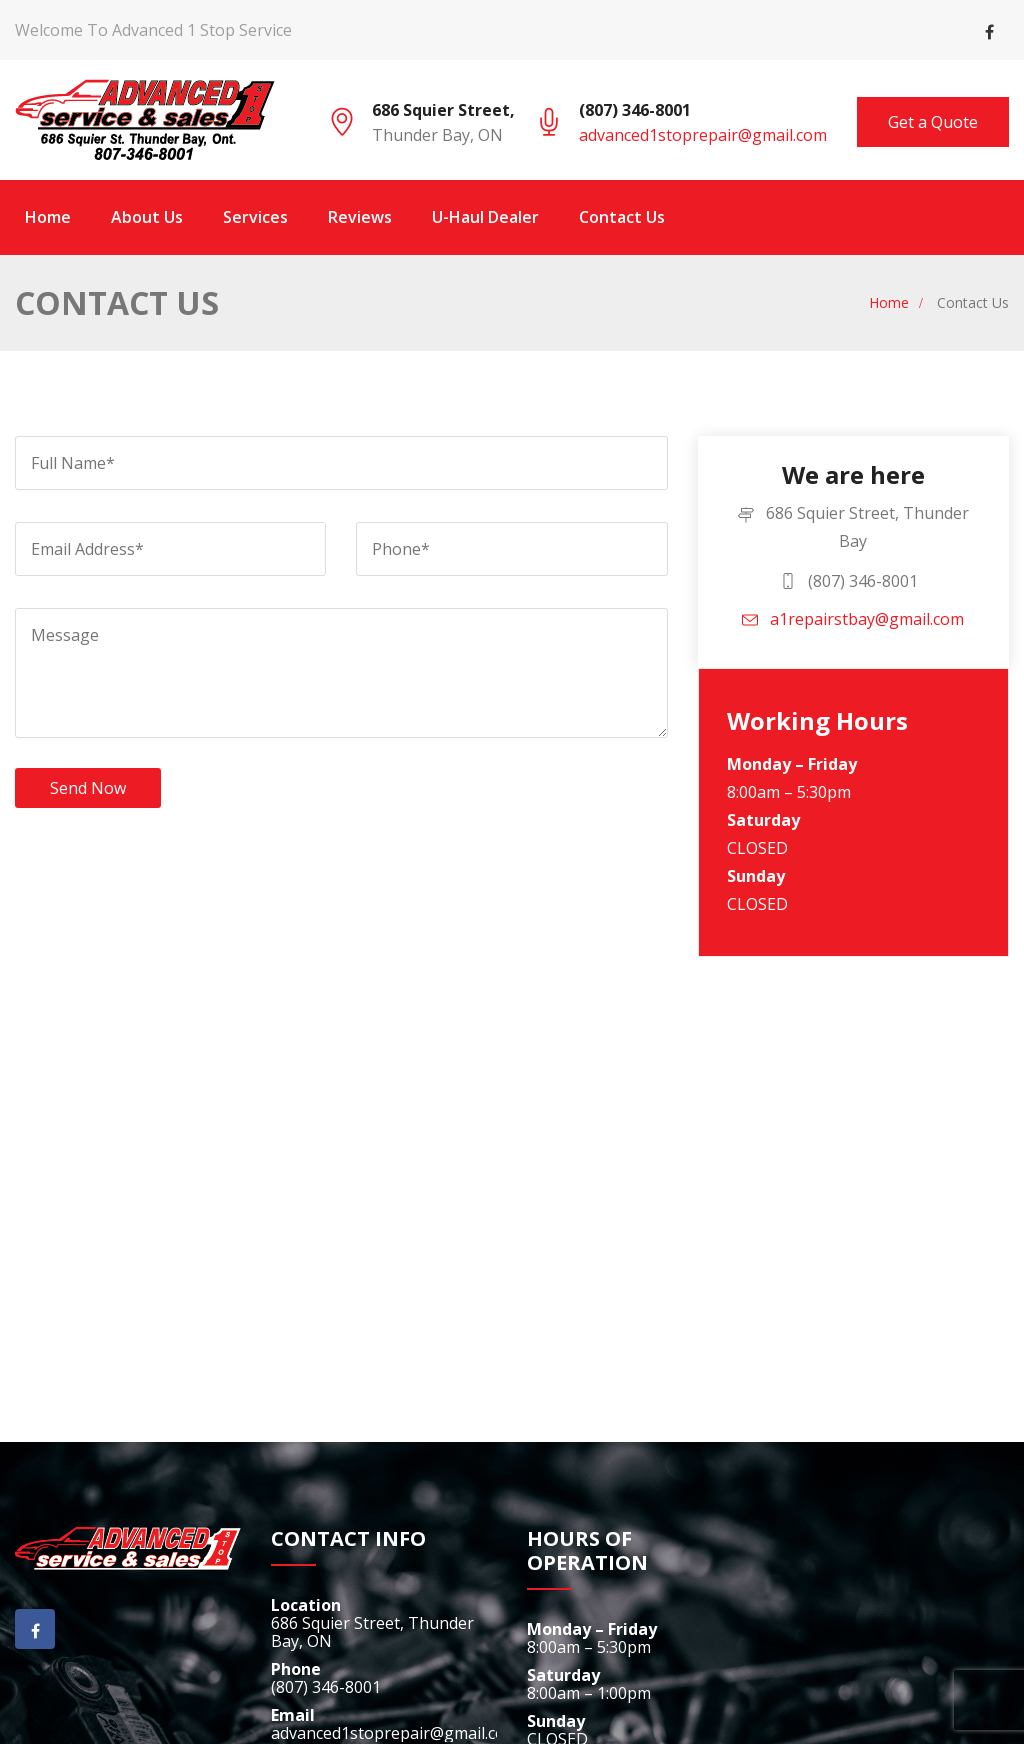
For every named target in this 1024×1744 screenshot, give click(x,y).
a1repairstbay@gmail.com (853, 619)
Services (255, 217)
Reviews (360, 217)
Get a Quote (933, 122)
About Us (147, 217)
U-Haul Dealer (485, 217)
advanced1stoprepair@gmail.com (703, 135)
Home (48, 217)
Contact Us (622, 217)
